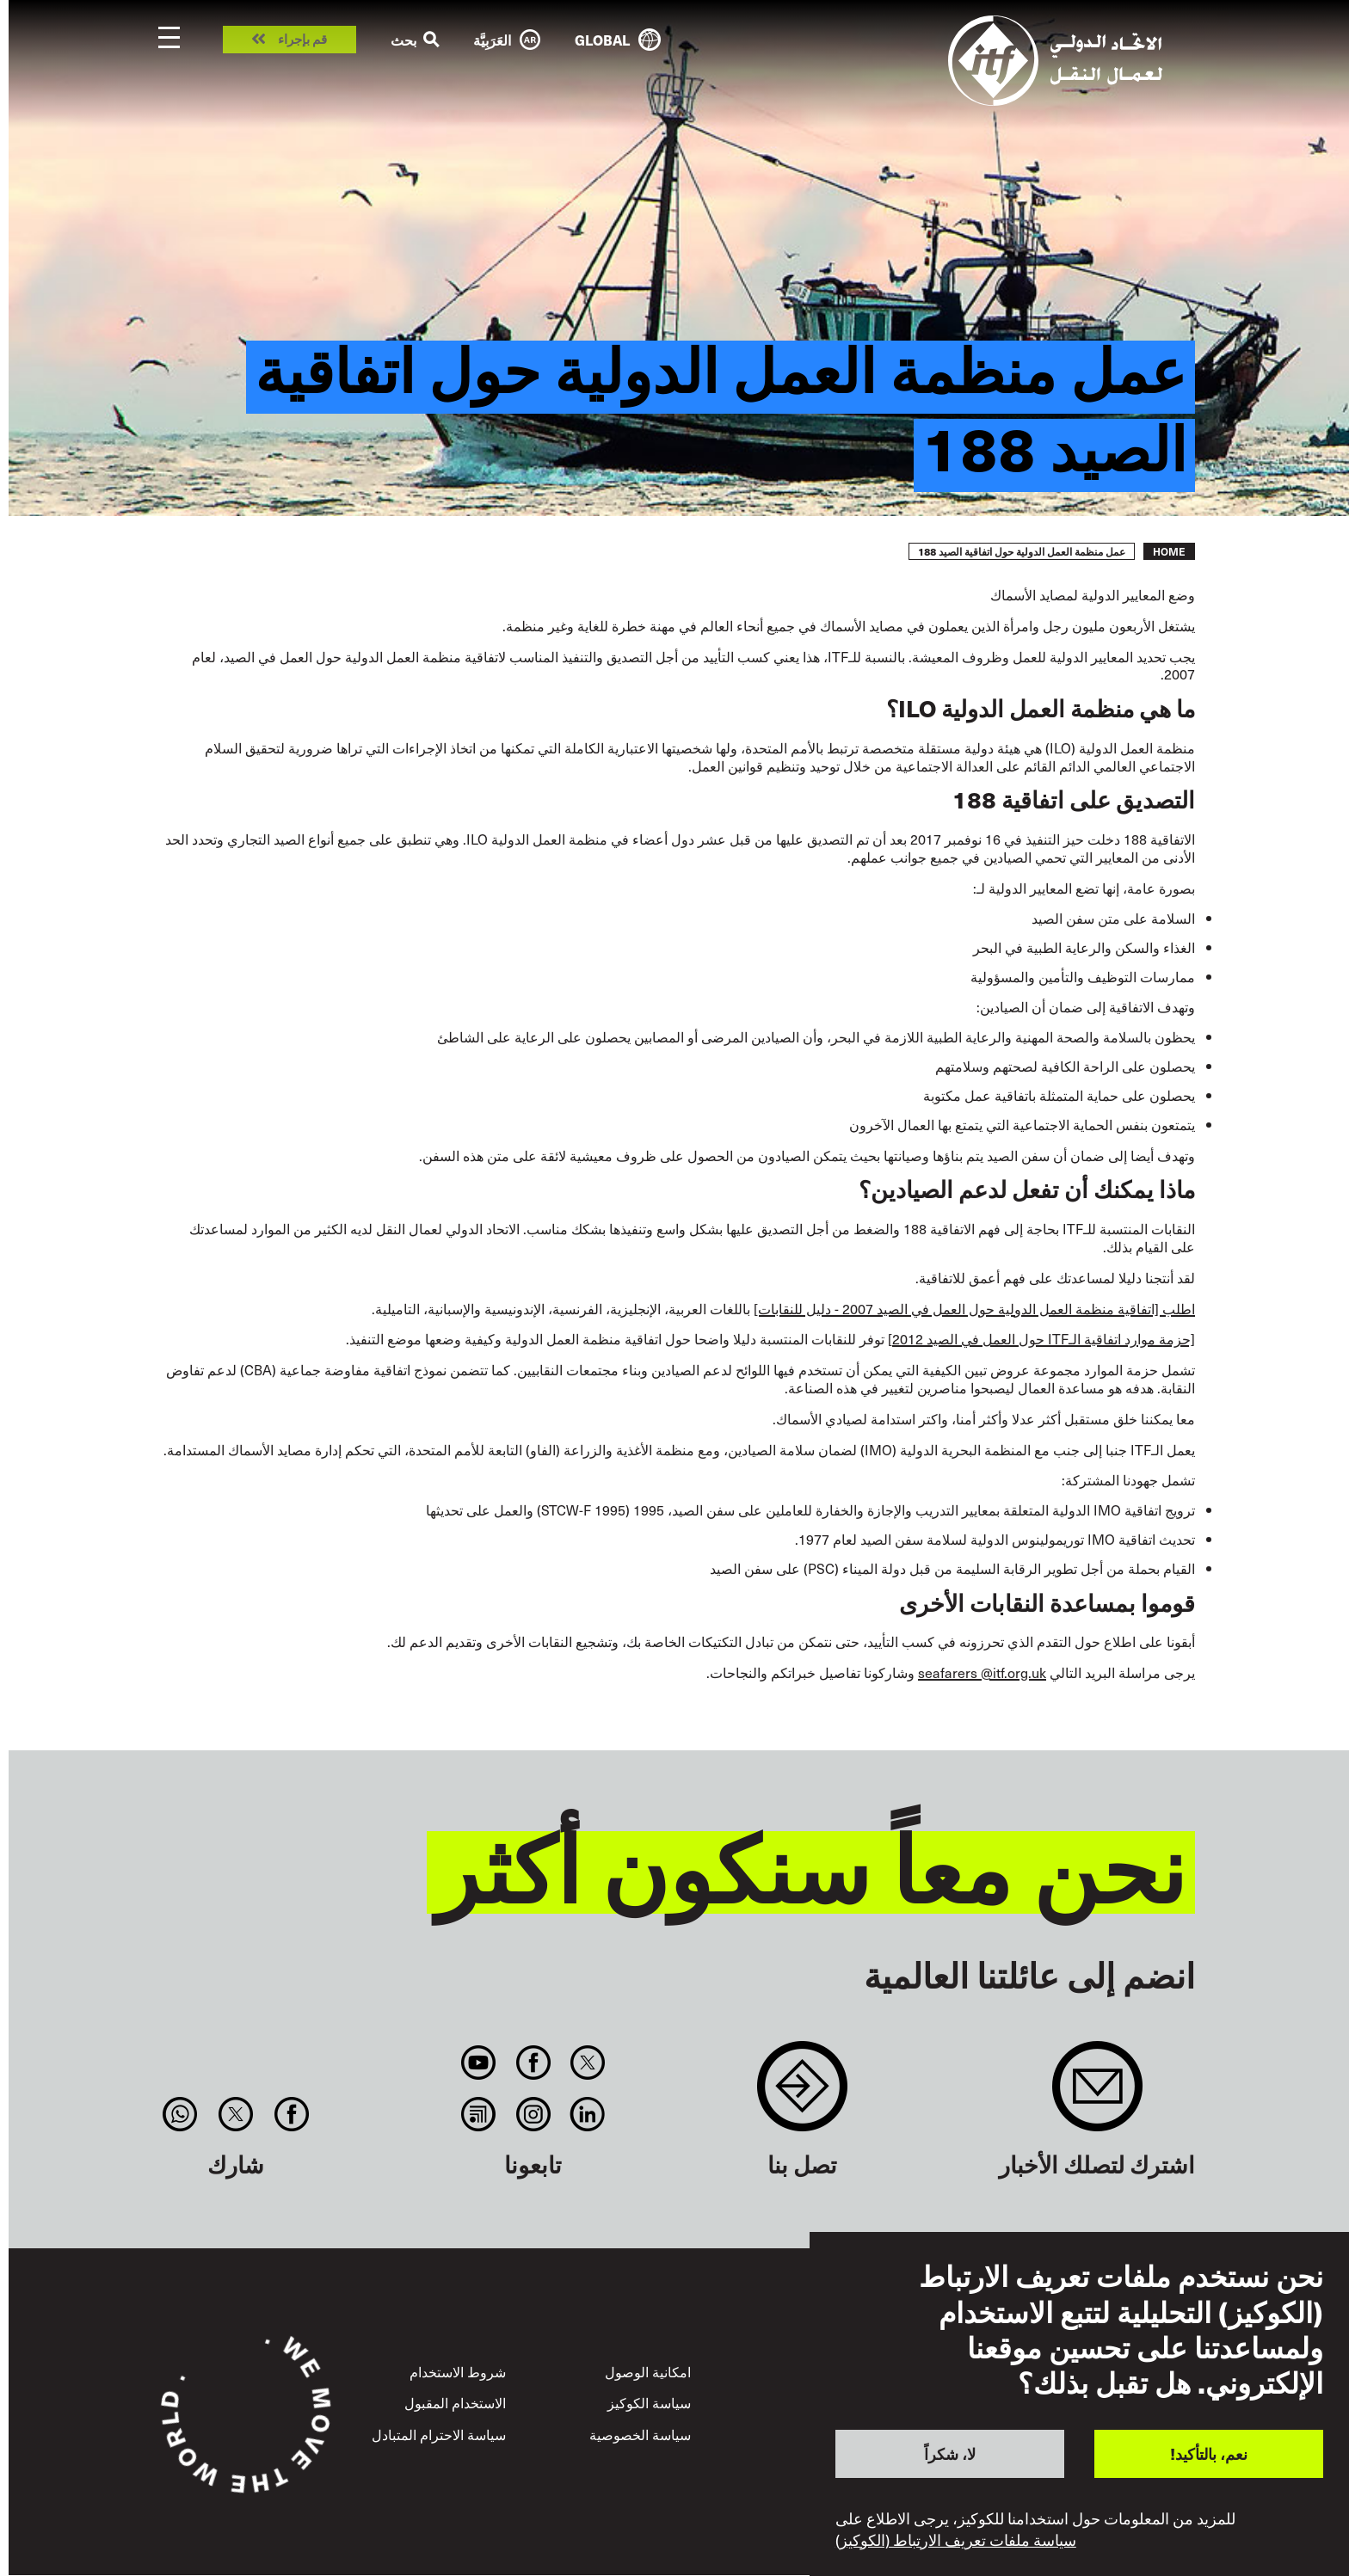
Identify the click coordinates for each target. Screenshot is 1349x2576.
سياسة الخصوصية (640, 2434)
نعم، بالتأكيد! (1208, 2453)
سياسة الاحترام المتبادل (439, 2434)
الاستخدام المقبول (455, 2402)
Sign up (1097, 2095)
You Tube (478, 2062)
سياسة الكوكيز (649, 2402)
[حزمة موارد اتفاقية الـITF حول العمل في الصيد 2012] (1041, 1338)
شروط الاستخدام (458, 2371)
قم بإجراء (302, 39)
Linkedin (587, 2114)
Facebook (532, 2062)
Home (1169, 551)
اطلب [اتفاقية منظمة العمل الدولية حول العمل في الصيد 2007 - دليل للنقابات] (974, 1308)
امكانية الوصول (648, 2371)
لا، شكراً (950, 2453)
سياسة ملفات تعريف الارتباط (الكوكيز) (955, 2540)
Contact (802, 2095)
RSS (478, 2114)
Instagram (532, 2114)
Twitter (587, 2062)
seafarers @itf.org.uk (982, 1672)
